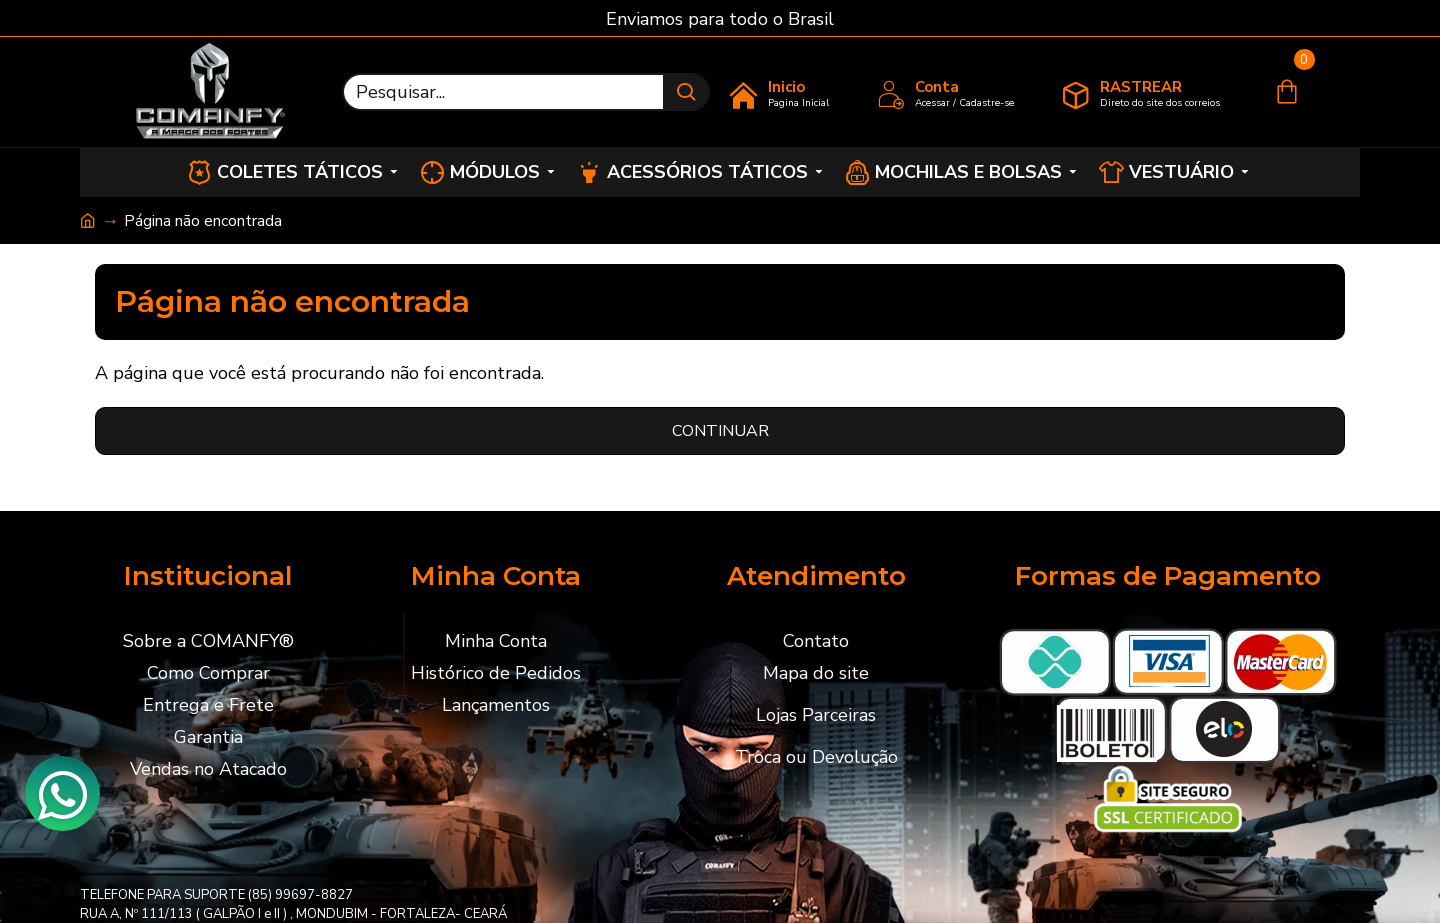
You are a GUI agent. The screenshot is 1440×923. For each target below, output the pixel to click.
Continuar (720, 431)
